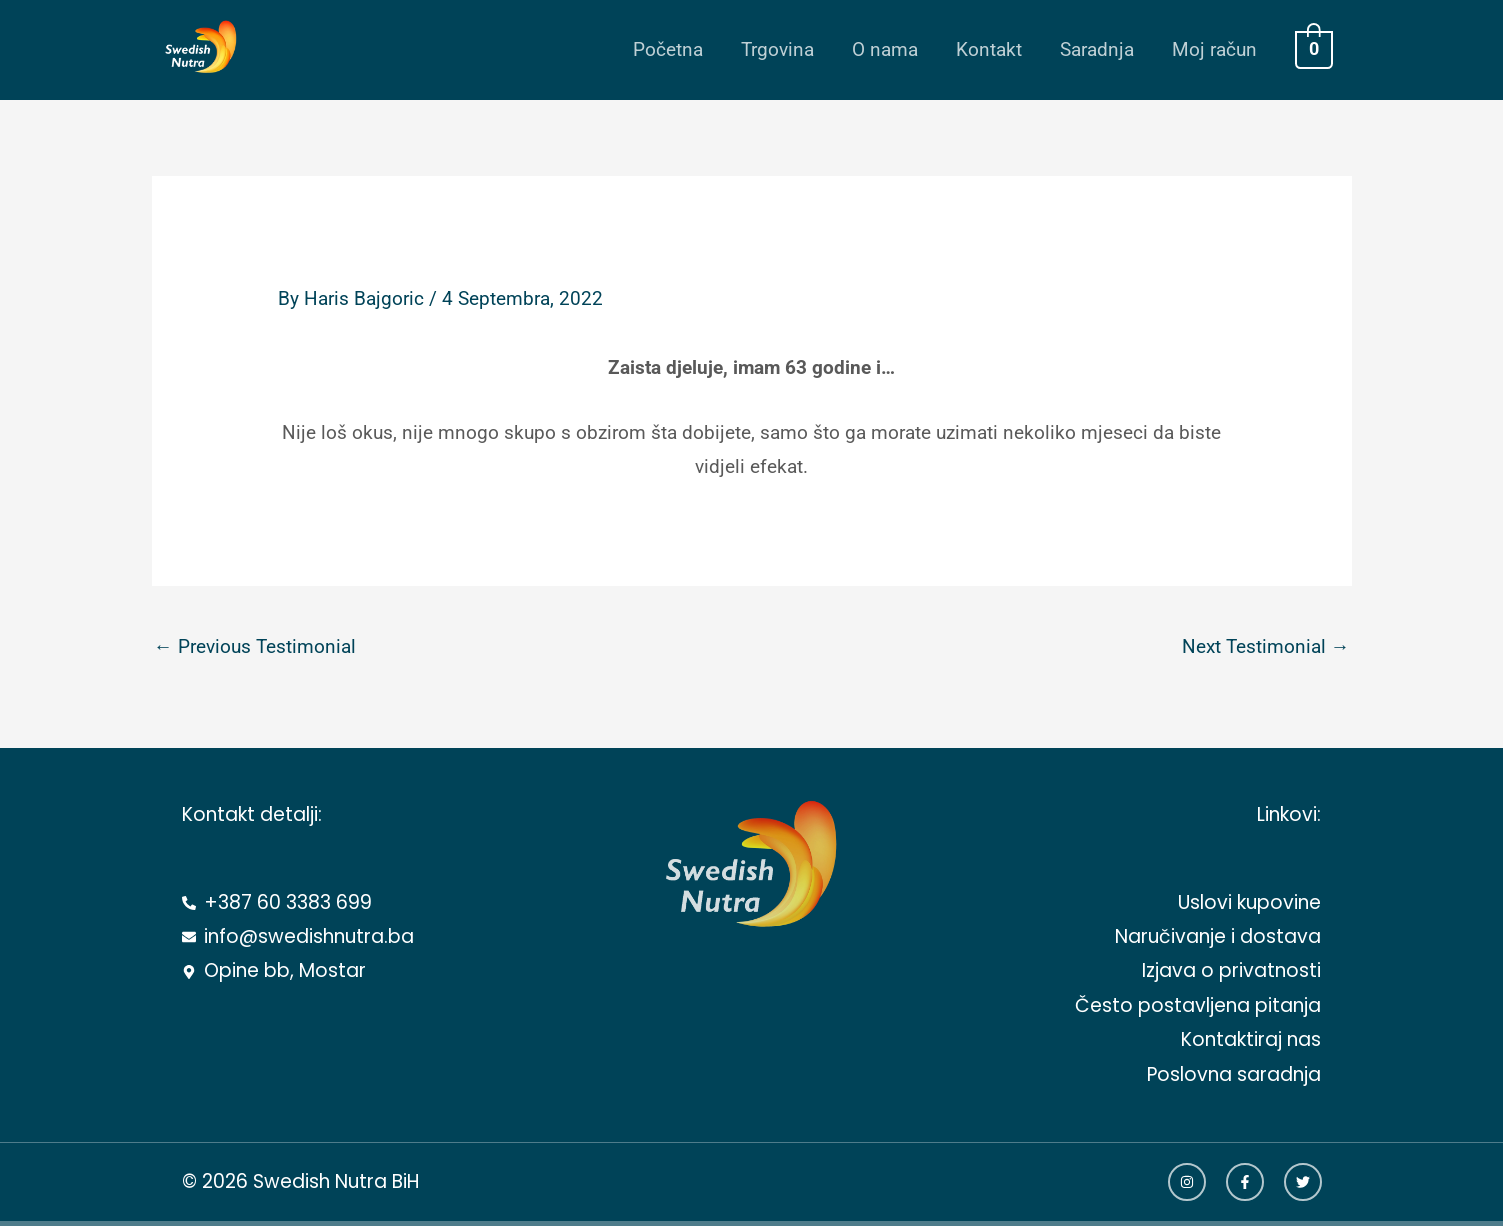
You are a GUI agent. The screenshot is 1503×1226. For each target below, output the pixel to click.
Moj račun (1214, 49)
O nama (885, 49)
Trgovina (777, 49)
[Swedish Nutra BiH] (194, 48)
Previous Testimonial (255, 646)
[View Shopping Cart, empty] (1314, 49)
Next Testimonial (1266, 646)
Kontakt (989, 49)
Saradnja (1097, 49)
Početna (668, 49)
